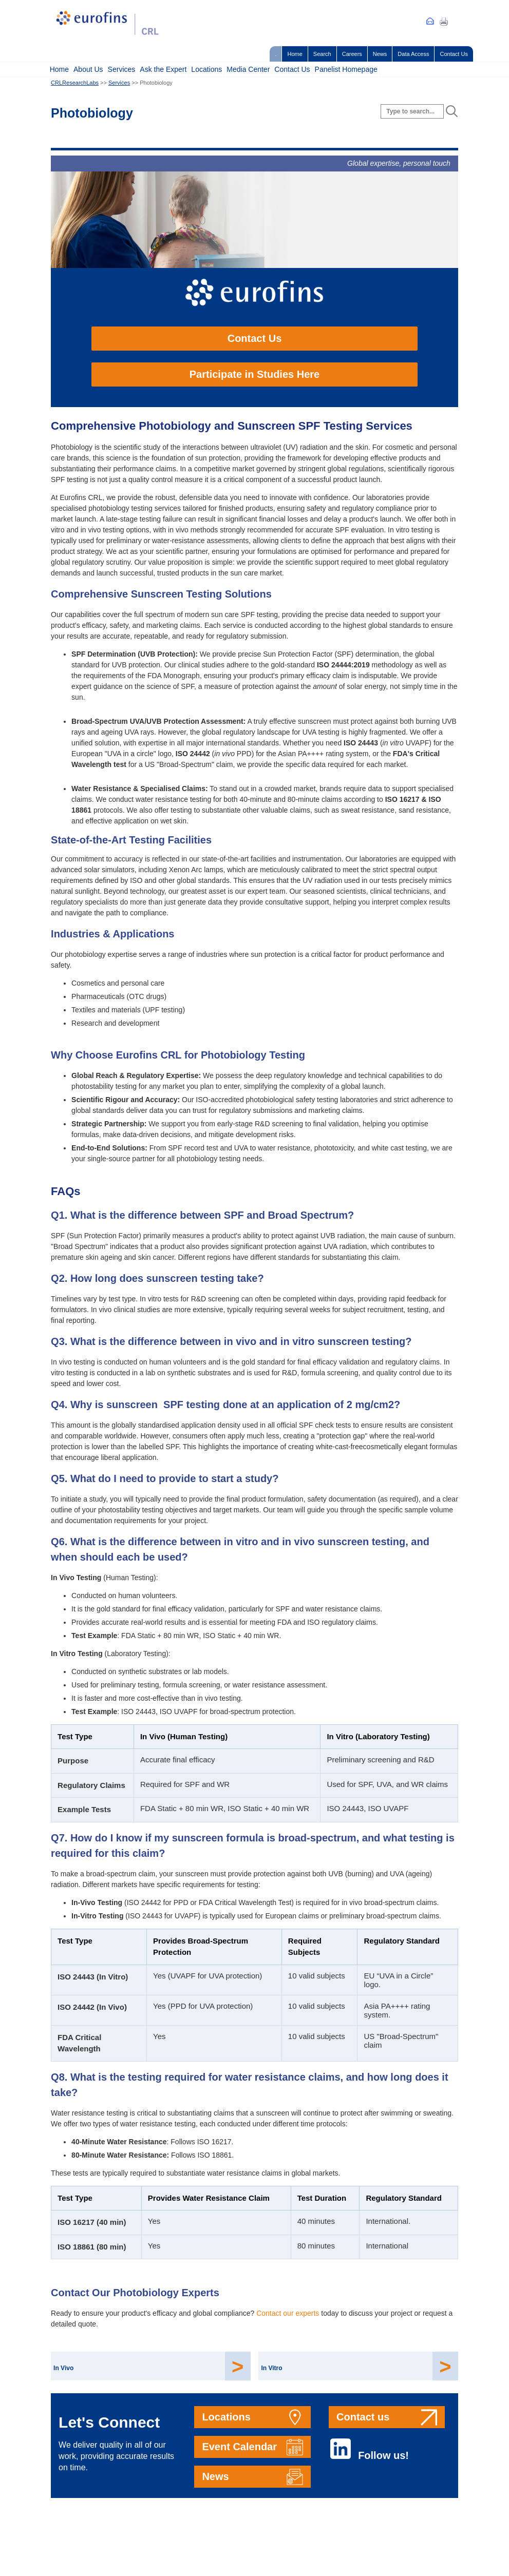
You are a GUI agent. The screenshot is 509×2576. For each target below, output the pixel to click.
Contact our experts (287, 2313)
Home (294, 54)
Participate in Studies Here (254, 374)
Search (322, 54)
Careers (352, 54)
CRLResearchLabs (75, 83)
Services (122, 69)
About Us (88, 69)
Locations (206, 69)
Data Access (413, 54)
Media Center (248, 69)
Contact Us (453, 54)
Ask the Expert (163, 69)
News (380, 54)
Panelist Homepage (346, 69)
